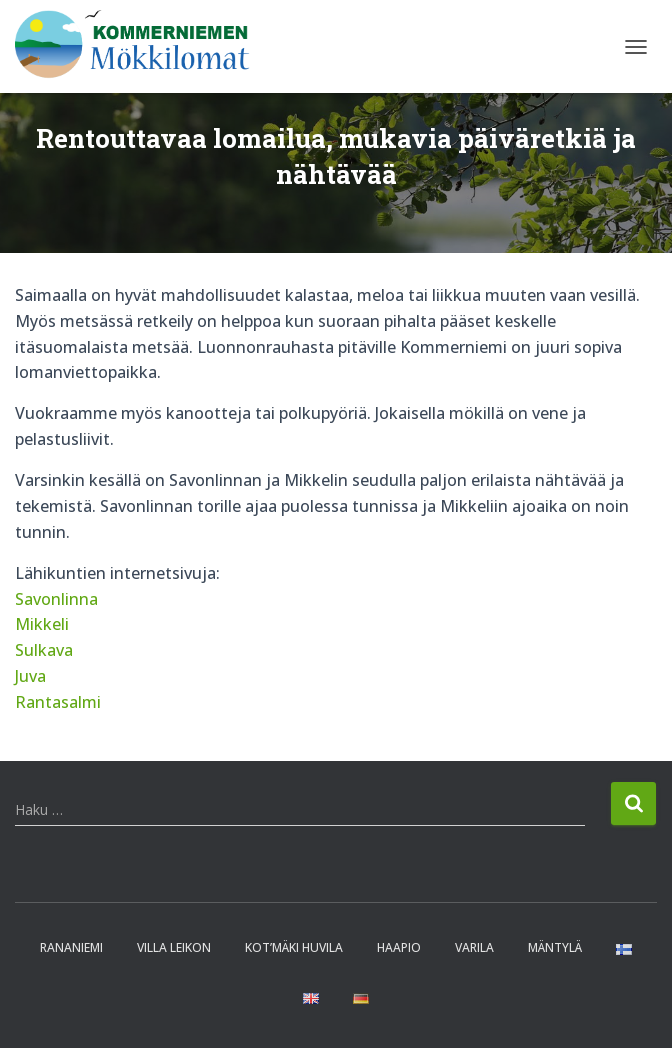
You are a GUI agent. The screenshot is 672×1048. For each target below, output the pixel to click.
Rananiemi (71, 947)
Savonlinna (56, 599)
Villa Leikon (174, 947)
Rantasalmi (58, 702)
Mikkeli (42, 624)
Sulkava (44, 650)
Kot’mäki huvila (294, 947)
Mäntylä (555, 947)
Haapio (399, 947)
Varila (474, 947)
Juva (30, 676)
